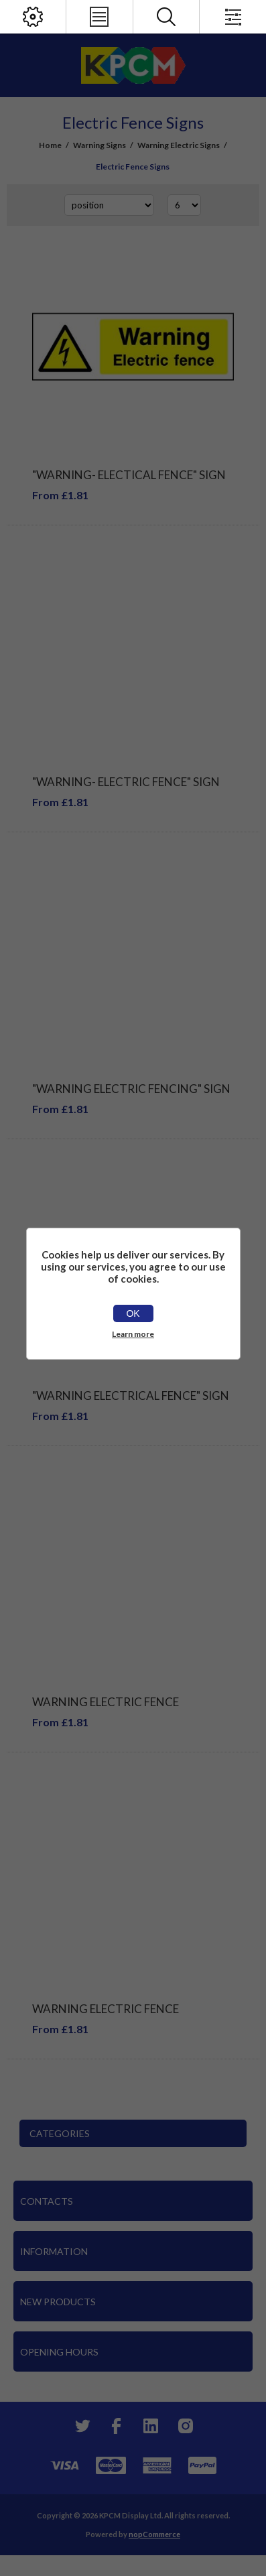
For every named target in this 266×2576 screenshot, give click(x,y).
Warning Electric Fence (105, 2009)
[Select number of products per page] (184, 205)
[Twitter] (81, 2426)
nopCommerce (154, 2534)
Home (50, 145)
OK (132, 1313)
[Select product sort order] (109, 205)
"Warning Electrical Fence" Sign (130, 1396)
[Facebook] (116, 2426)
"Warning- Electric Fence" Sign (126, 782)
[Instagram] (185, 2426)
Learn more (133, 1334)
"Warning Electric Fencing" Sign (131, 1089)
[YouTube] (150, 2426)
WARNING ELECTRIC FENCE (105, 1702)
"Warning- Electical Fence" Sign (129, 475)
